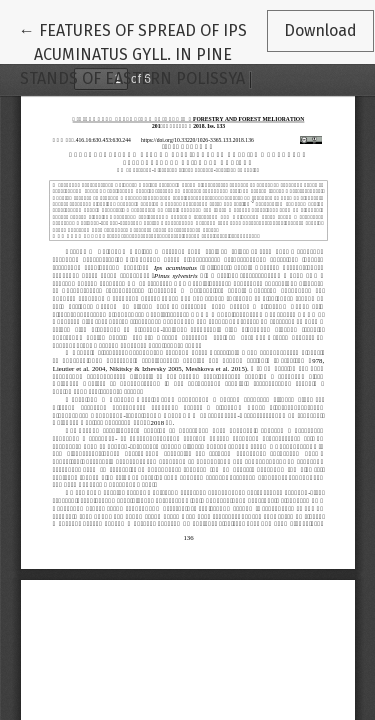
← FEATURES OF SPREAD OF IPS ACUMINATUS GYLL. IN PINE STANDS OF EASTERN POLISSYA (133, 53)
